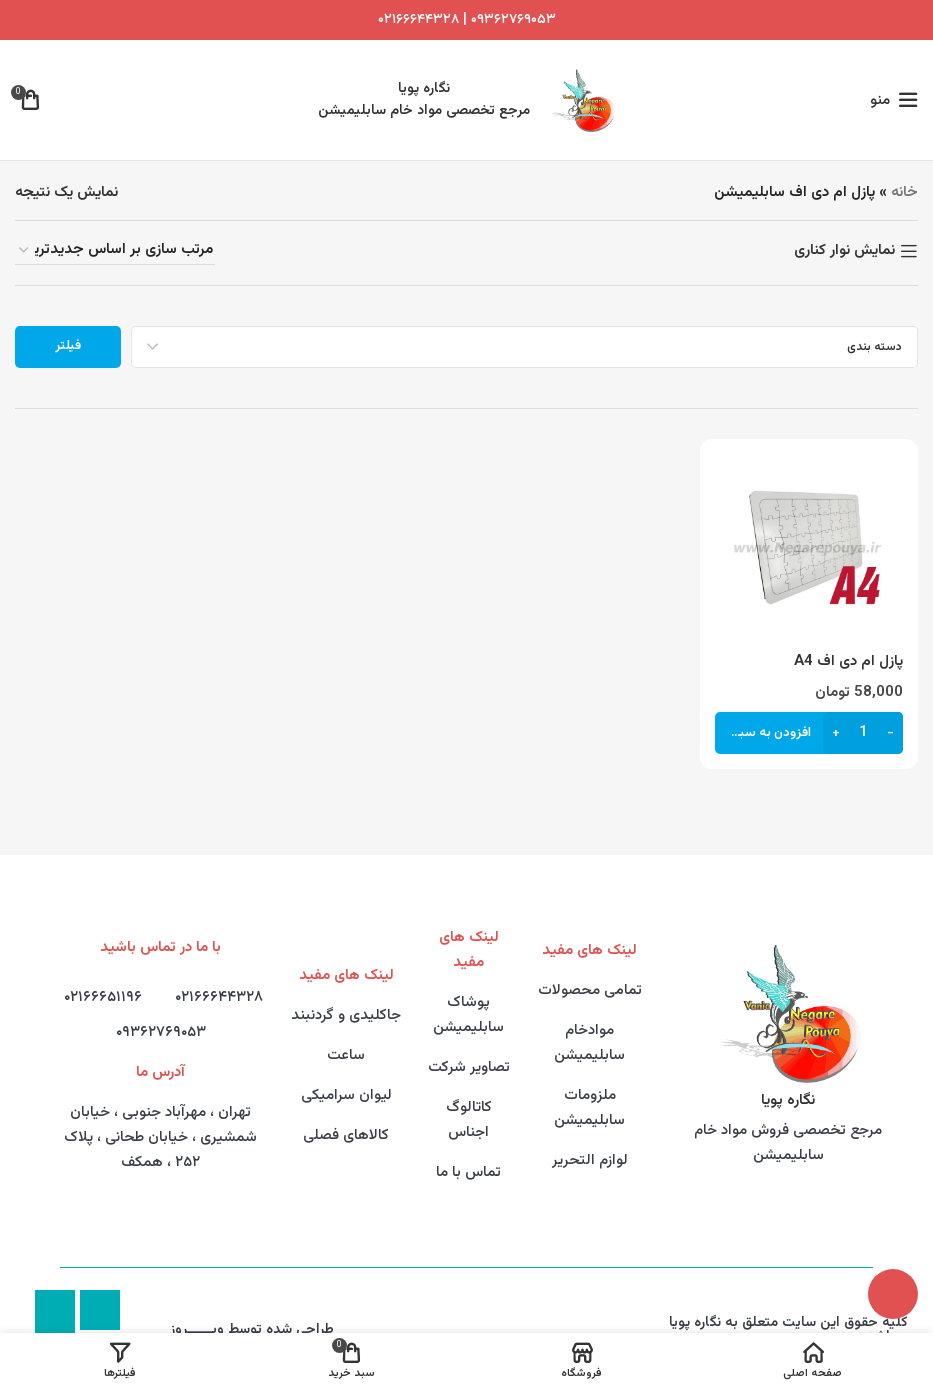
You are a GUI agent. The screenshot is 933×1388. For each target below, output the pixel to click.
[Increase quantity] (835, 732)
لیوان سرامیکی (346, 1095)
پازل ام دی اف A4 (848, 661)
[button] (809, 732)
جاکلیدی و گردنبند (346, 1015)
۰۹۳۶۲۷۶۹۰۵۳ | (507, 20)
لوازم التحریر (590, 1160)
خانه (904, 192)
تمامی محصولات (590, 990)
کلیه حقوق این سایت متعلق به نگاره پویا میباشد (788, 1330)
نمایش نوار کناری (844, 251)
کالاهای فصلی (346, 1135)
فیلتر (68, 346)
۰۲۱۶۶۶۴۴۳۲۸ (418, 20)
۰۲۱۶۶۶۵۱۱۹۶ (103, 997)
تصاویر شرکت (469, 1067)
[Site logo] (582, 100)
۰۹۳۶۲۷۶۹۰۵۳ (161, 1032)
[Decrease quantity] (890, 732)
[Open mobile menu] (894, 100)
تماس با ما (468, 1172)
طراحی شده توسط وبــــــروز (252, 1330)
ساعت (346, 1055)
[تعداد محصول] (863, 732)
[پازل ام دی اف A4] (809, 548)
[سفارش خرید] (115, 250)
